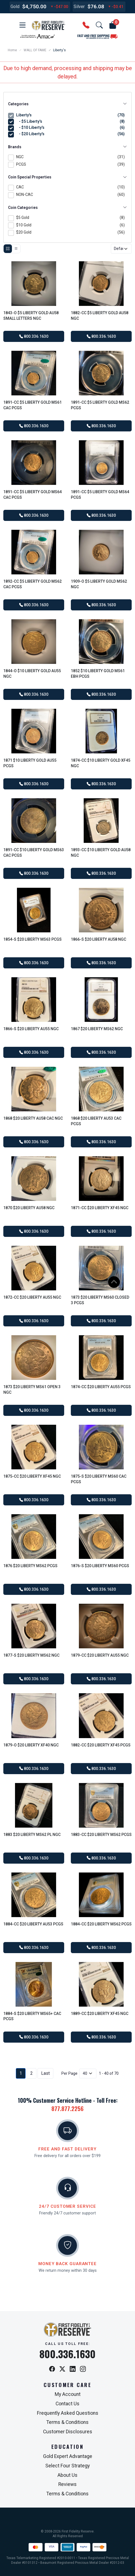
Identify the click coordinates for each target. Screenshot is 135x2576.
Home (12, 50)
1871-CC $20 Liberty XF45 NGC (99, 1208)
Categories (67, 104)
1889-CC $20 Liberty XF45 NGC (99, 2013)
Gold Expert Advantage (67, 2456)
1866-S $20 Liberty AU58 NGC (98, 939)
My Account (68, 2394)
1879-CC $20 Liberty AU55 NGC (100, 1655)
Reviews (67, 2484)
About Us (68, 2475)
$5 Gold (70, 218)
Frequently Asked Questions (67, 2413)
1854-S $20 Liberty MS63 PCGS (32, 939)
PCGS (70, 165)
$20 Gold (70, 232)
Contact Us (67, 2403)
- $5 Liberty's (71, 121)
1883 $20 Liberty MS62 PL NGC (32, 1834)
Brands (67, 147)
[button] (22, 25)
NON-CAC (70, 195)
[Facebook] (52, 2369)
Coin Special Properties (67, 177)
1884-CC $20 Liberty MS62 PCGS (101, 1924)
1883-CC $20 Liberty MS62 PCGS (101, 1834)
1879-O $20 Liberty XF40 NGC (31, 1745)
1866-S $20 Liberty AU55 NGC (31, 1029)
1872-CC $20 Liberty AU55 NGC (32, 1297)
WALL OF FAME (35, 50)
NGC (70, 157)
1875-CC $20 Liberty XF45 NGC (32, 1476)
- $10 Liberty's (71, 128)
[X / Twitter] (62, 2369)
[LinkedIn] (73, 2369)
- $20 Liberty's (71, 134)
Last (45, 2073)
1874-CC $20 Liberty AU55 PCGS (101, 1387)
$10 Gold (70, 225)
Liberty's (70, 115)
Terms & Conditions (67, 2422)
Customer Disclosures (67, 2431)
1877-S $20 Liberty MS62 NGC (31, 1655)
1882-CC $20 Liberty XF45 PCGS (101, 1745)
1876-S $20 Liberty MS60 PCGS (100, 1566)
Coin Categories (67, 207)
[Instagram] (83, 2369)
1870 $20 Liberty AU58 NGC (28, 1208)
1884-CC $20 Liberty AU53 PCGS (33, 1924)
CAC (70, 187)
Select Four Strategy (67, 2465)
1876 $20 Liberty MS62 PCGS (30, 1566)
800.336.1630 (33, 336)
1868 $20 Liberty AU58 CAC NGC (33, 1118)
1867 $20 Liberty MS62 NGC (97, 1029)
